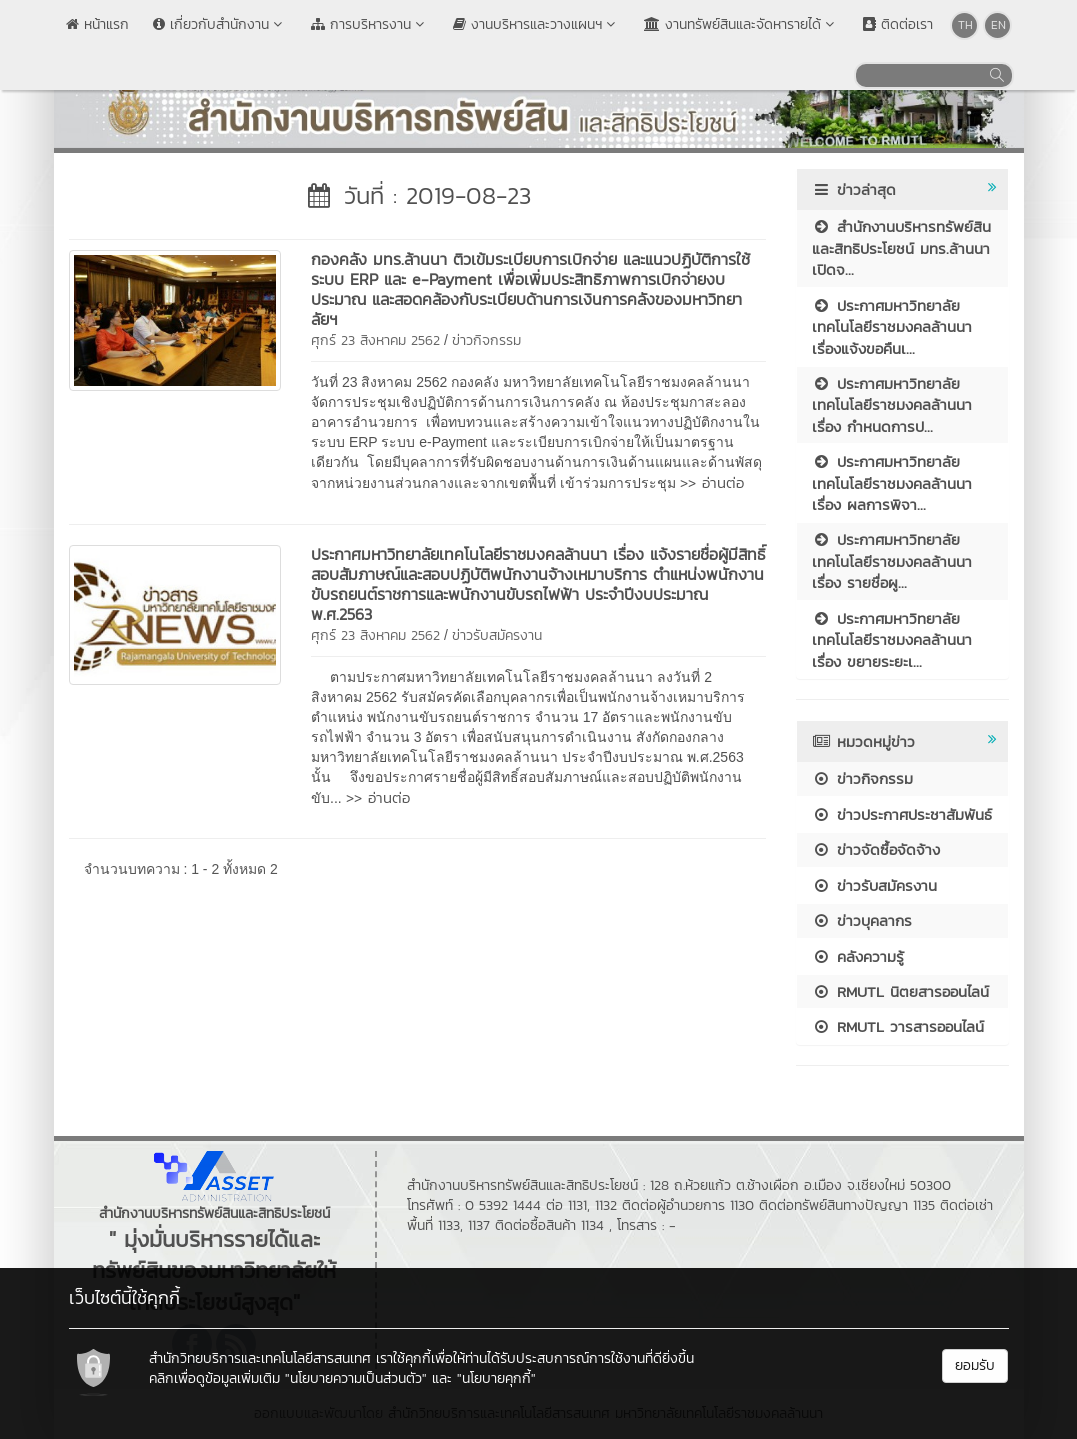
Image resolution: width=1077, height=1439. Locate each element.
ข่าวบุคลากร (862, 920)
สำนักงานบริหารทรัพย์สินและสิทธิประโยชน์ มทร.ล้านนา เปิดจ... (901, 248)
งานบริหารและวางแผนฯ (536, 24)
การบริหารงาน (370, 24)
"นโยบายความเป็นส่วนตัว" (356, 1378)
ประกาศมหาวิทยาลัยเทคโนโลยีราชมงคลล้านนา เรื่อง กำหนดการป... (892, 405)
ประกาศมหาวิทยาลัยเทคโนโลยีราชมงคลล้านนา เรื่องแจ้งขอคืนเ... (892, 327)
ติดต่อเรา (898, 24)
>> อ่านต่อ (712, 482)
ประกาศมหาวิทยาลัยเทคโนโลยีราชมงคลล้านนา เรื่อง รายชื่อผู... (892, 561)
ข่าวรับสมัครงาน (497, 635)
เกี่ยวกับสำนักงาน (220, 24)
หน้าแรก (97, 24)
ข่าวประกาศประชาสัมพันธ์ (902, 814)
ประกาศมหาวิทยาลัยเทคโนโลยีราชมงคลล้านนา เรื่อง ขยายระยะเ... (892, 640)
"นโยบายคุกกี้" (496, 1378)
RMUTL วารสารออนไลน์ (898, 1026)
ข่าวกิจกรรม (486, 340)
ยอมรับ (975, 1365)
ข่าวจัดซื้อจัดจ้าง (876, 849)
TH (965, 25)
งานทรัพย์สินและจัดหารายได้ (741, 24)
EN (998, 25)
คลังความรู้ (858, 956)
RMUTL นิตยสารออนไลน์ (900, 991)
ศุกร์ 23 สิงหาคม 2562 (375, 340)
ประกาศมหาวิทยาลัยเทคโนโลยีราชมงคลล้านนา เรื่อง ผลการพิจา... (892, 483)
